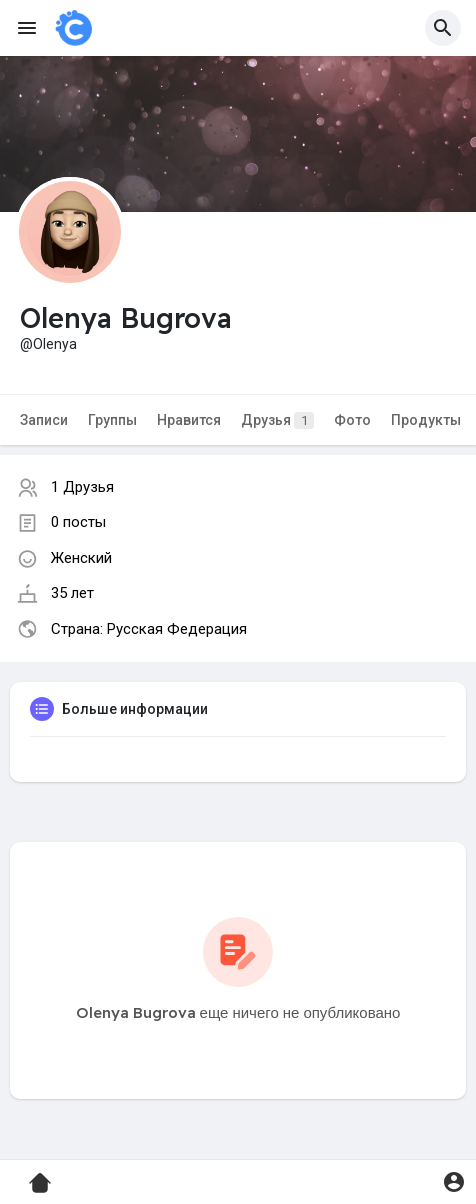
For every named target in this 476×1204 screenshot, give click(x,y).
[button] (443, 28)
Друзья (277, 420)
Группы (112, 420)
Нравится (189, 420)
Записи (44, 420)
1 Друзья (82, 487)
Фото (352, 420)
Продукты (426, 420)
